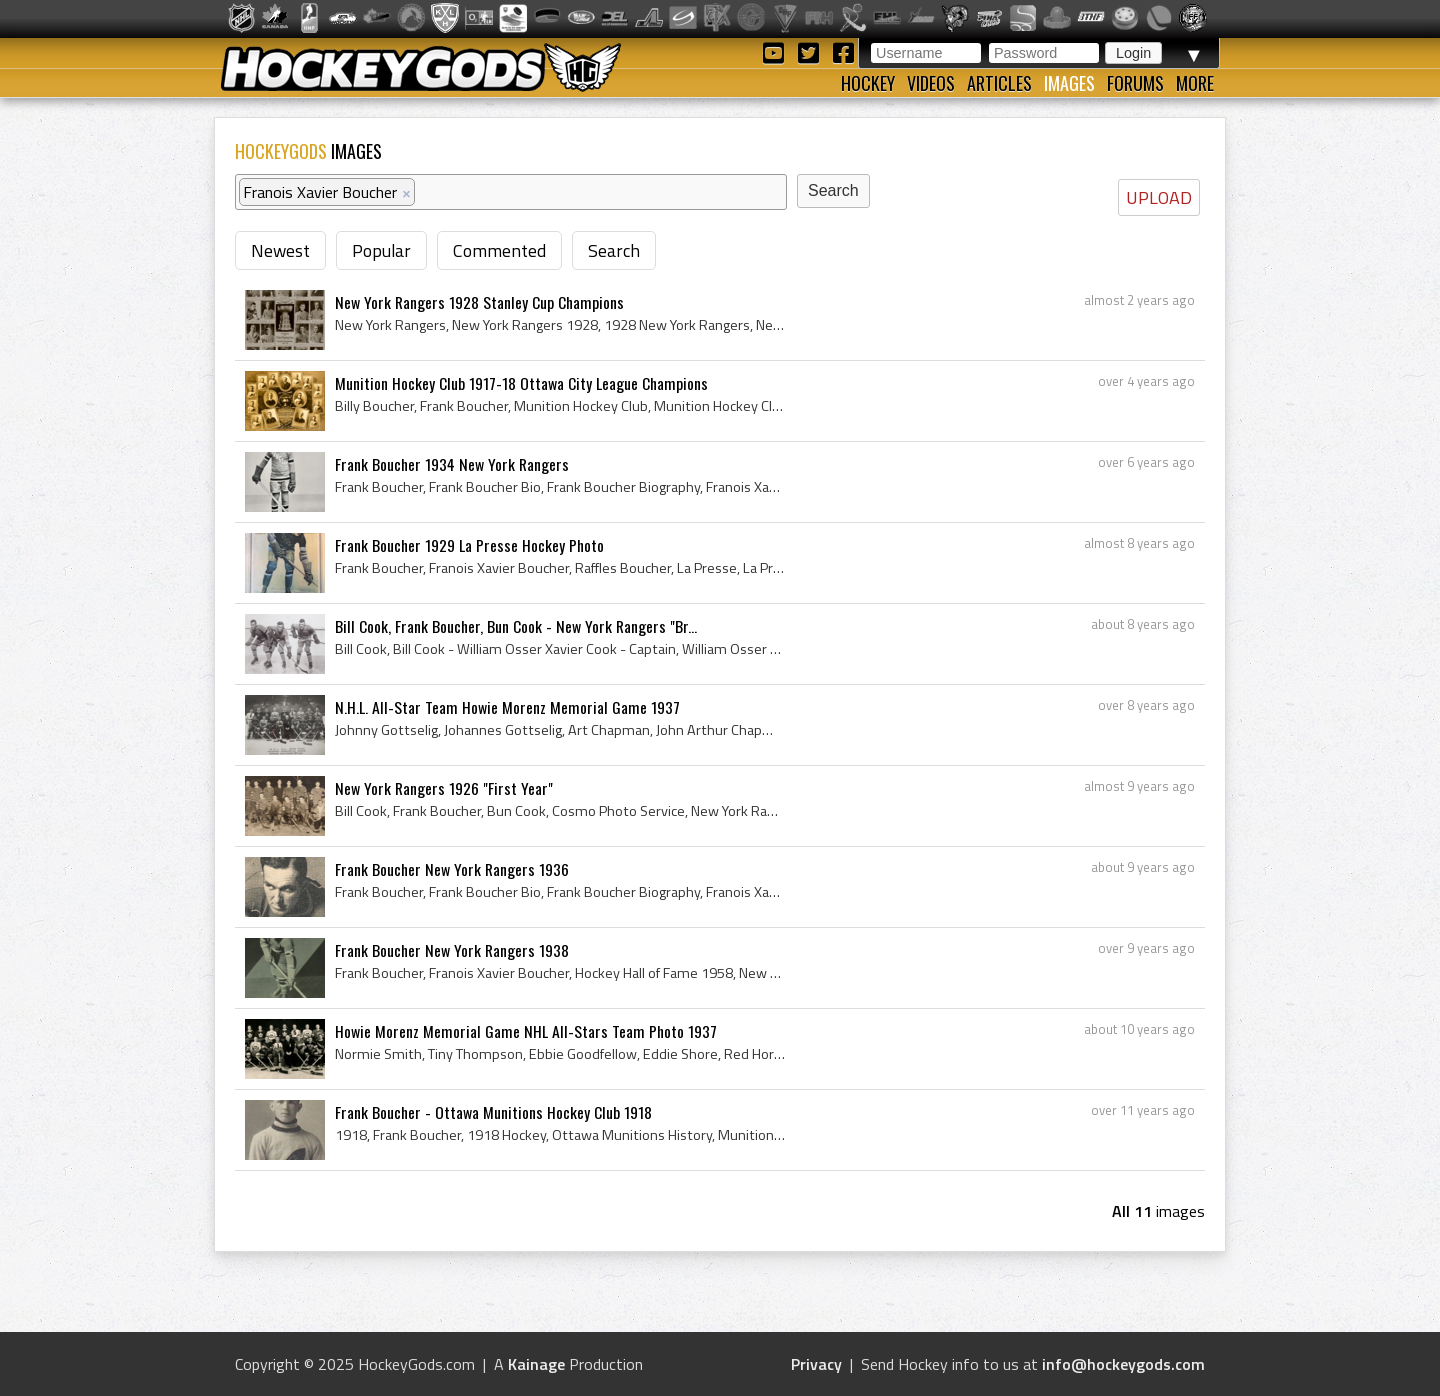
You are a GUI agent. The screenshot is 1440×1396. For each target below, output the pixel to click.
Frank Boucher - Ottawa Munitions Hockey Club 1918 (493, 1112)
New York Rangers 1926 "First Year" (444, 788)
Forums (1135, 83)
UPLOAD (1159, 197)
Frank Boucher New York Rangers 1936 (452, 869)
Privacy (816, 1364)
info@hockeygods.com (1123, 1364)
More (1195, 83)
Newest (280, 250)
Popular (381, 250)
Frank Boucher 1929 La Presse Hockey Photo (469, 545)
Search (614, 250)
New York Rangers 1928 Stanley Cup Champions (479, 302)
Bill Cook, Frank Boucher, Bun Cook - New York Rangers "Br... (516, 626)
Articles (999, 83)
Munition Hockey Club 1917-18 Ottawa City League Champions (521, 383)
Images (1069, 83)
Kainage (536, 1364)
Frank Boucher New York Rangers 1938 (452, 950)
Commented (499, 250)
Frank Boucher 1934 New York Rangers (452, 464)
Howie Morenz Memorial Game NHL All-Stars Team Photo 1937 (526, 1031)
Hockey (868, 83)
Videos (931, 83)
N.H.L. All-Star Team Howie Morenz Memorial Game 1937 (507, 707)
